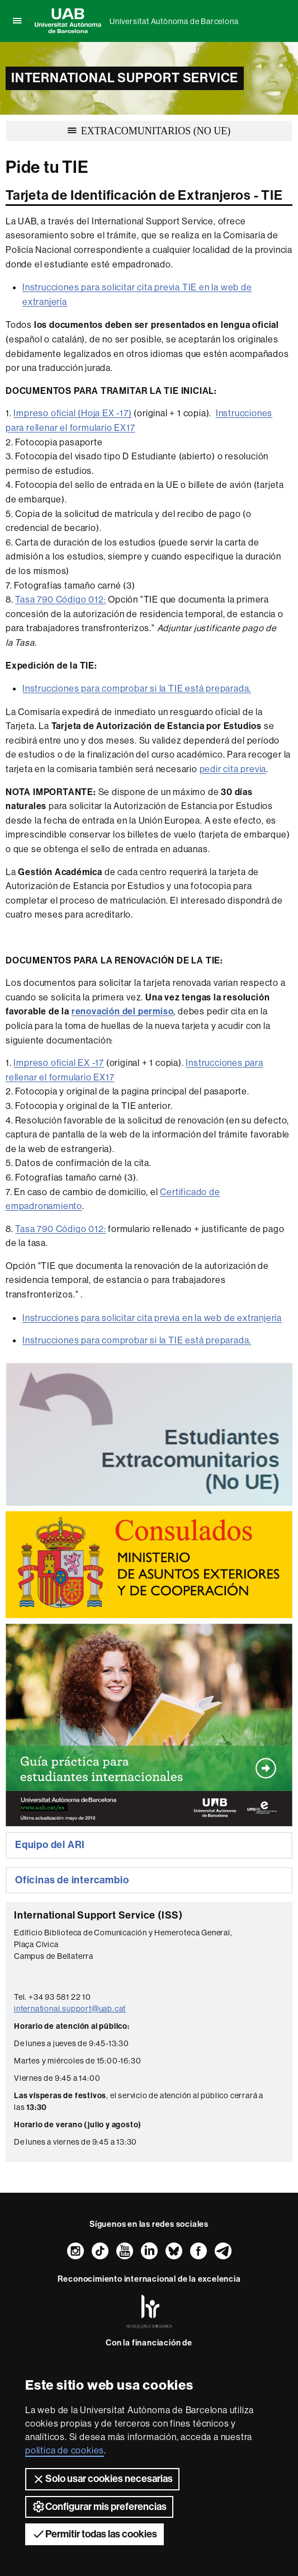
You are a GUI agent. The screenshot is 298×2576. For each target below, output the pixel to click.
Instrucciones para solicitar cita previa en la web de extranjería (152, 1317)
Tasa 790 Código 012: (60, 599)
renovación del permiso (123, 1011)
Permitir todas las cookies (94, 2534)
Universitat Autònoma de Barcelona (174, 21)
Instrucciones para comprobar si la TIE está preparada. (136, 688)
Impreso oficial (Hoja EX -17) (72, 413)
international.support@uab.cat (70, 2009)
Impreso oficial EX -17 (58, 1062)
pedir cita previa (233, 768)
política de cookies (64, 2450)
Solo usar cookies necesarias (102, 2479)
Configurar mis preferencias (99, 2506)
